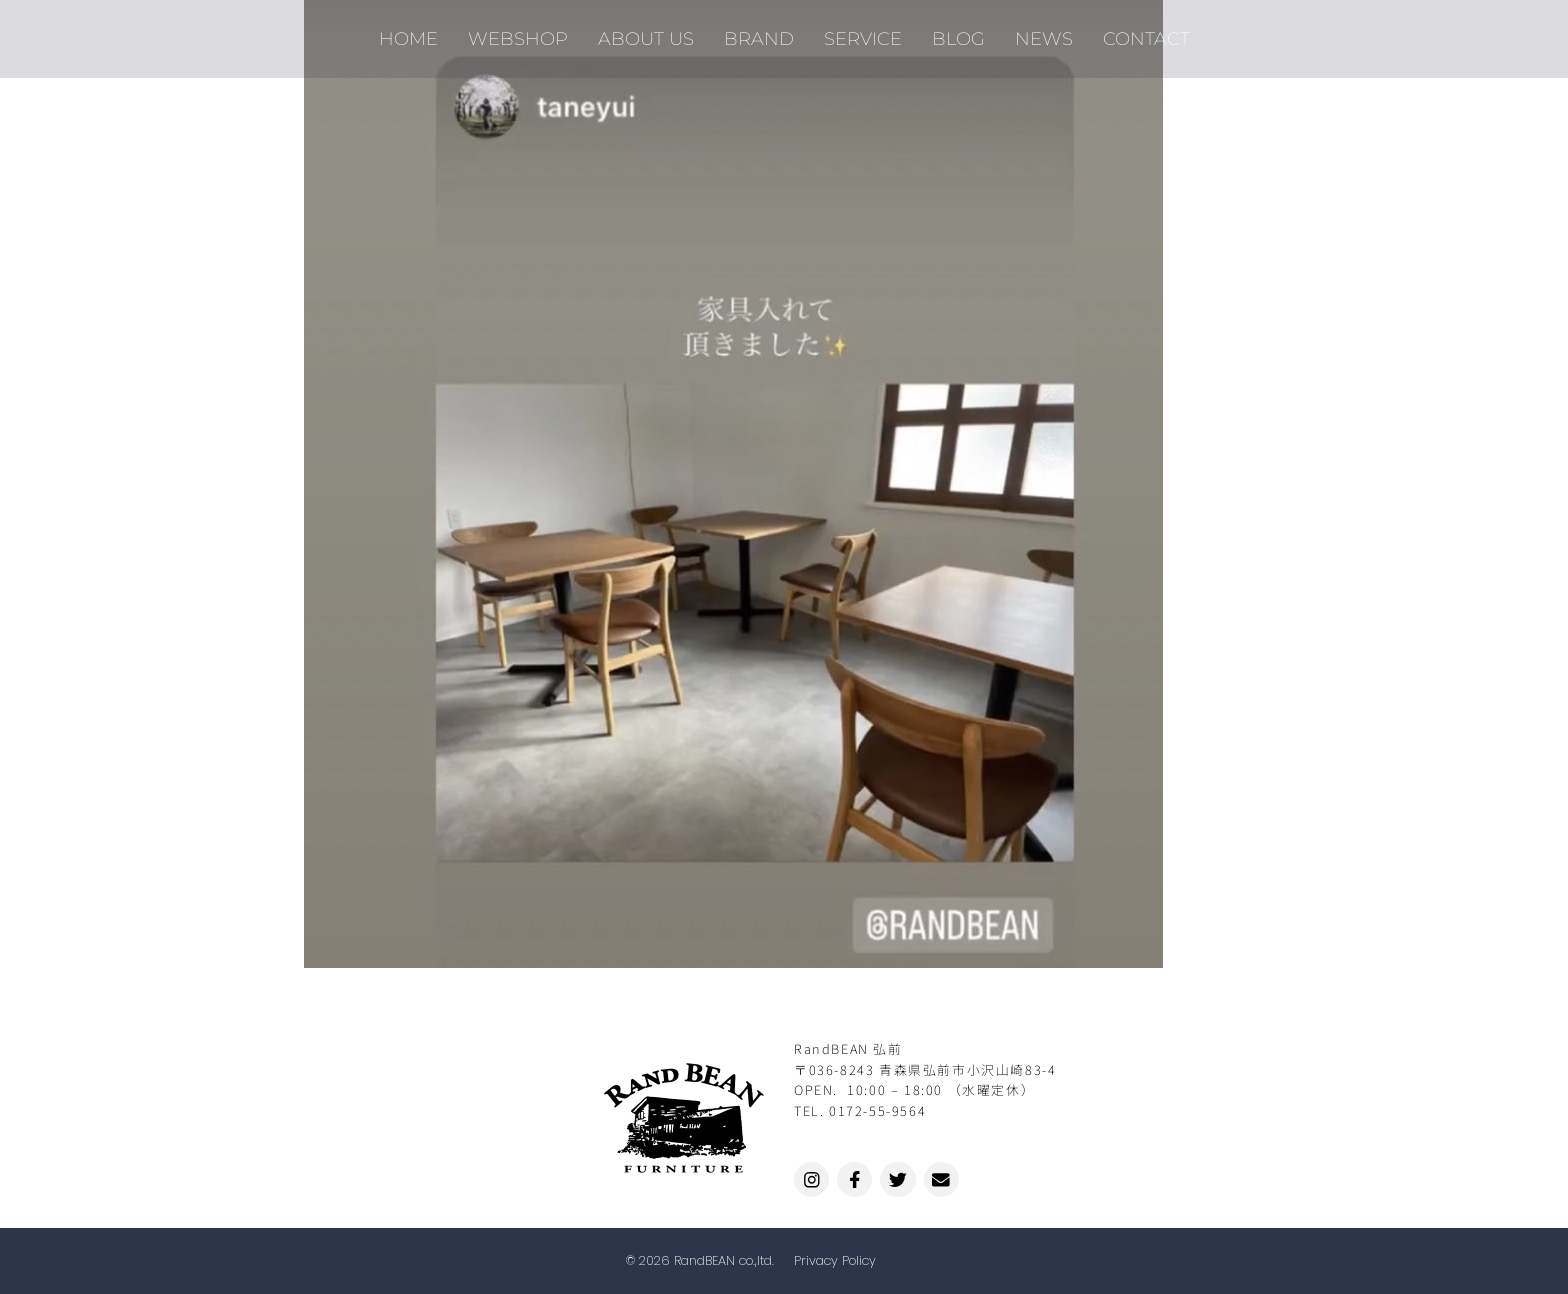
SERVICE (863, 35)
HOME (408, 35)
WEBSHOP (518, 35)
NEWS (1044, 35)
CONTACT (1146, 35)
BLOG (958, 35)
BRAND (759, 35)
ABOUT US (646, 35)
